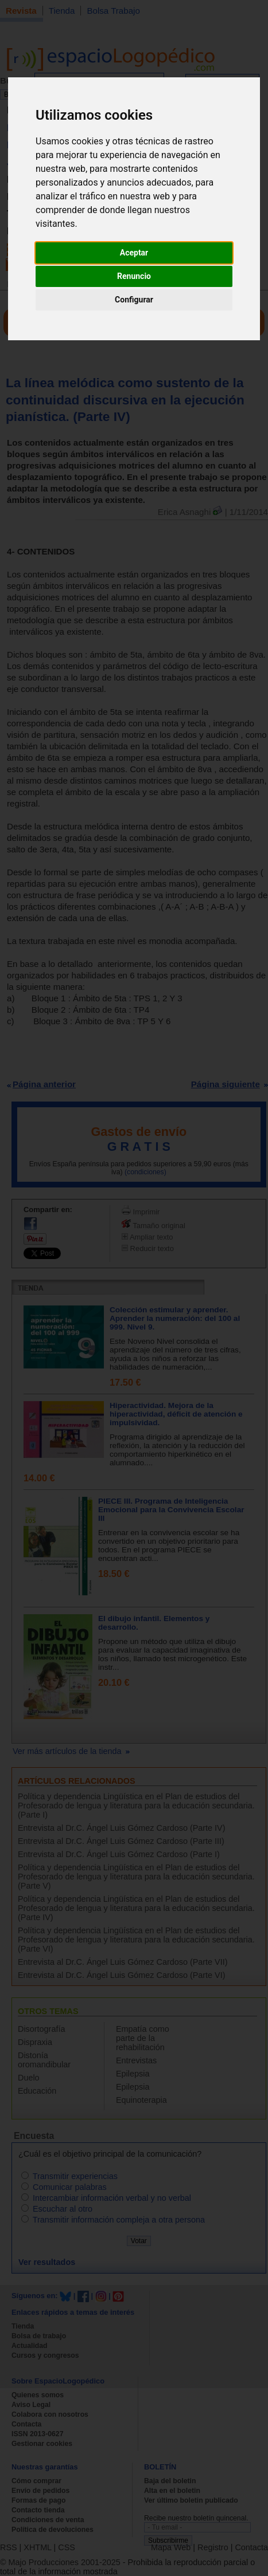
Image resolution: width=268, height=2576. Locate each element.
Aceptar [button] (134, 252)
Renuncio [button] (134, 276)
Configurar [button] (134, 299)
